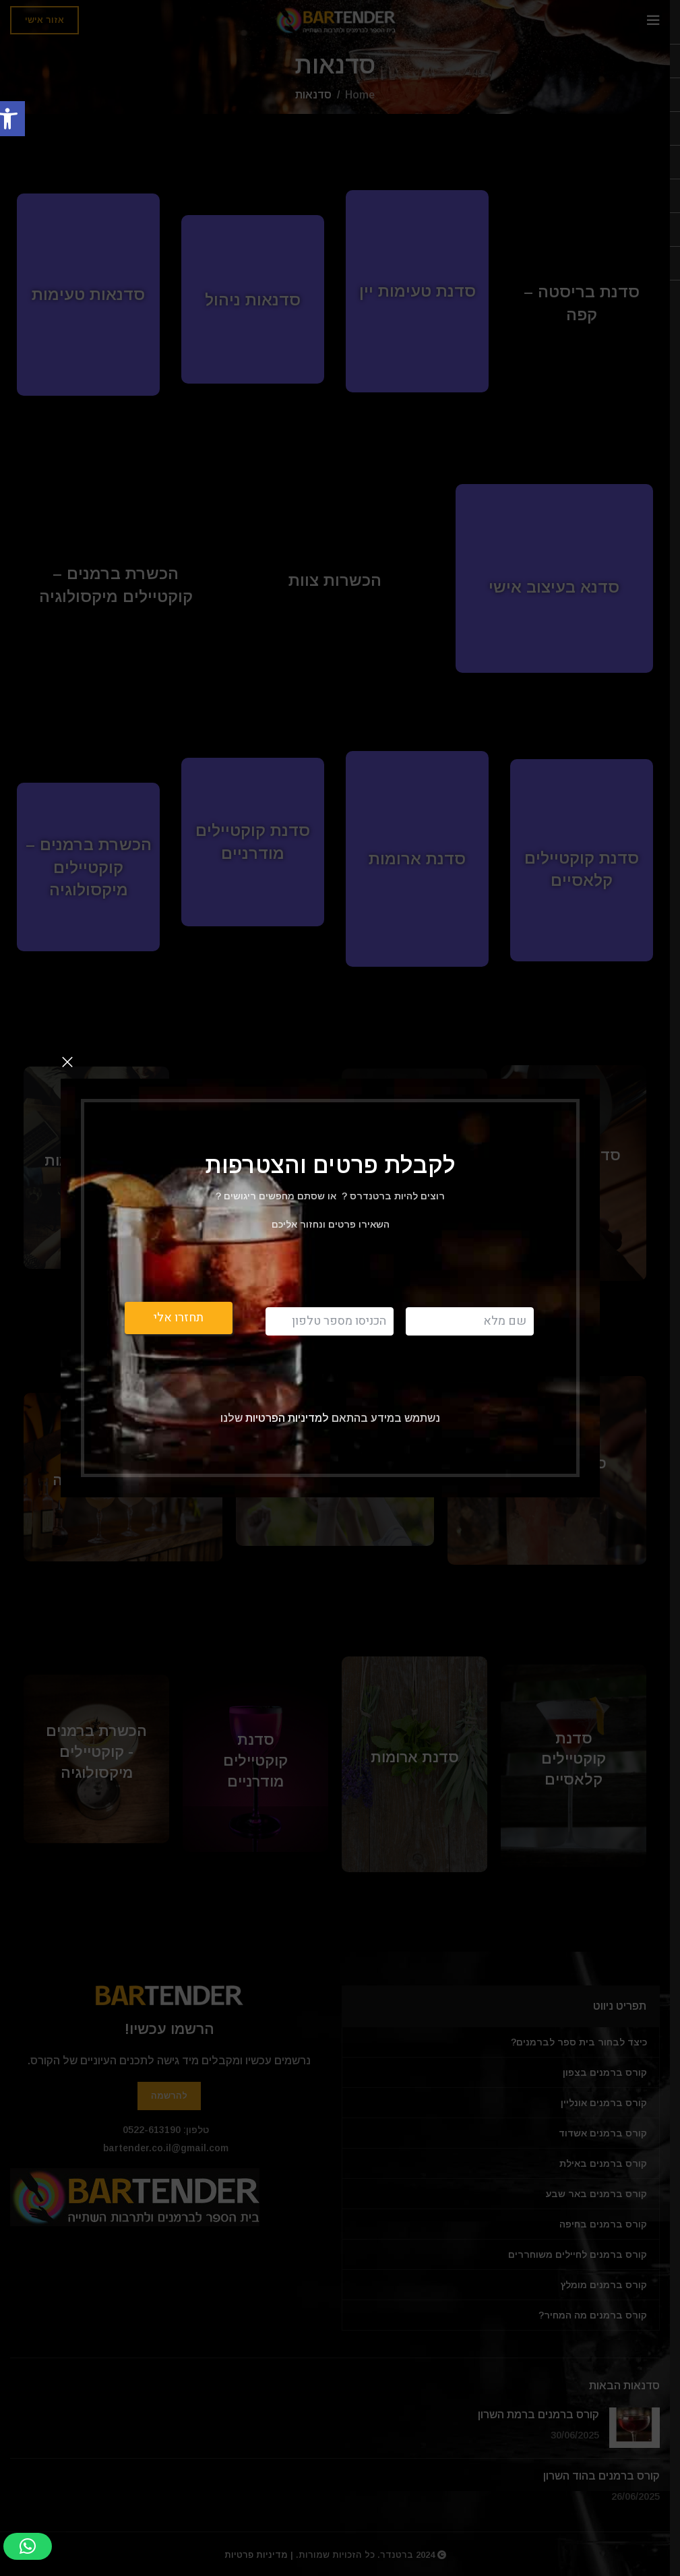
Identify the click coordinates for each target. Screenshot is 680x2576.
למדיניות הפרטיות (286, 1417)
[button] (27, 2546)
